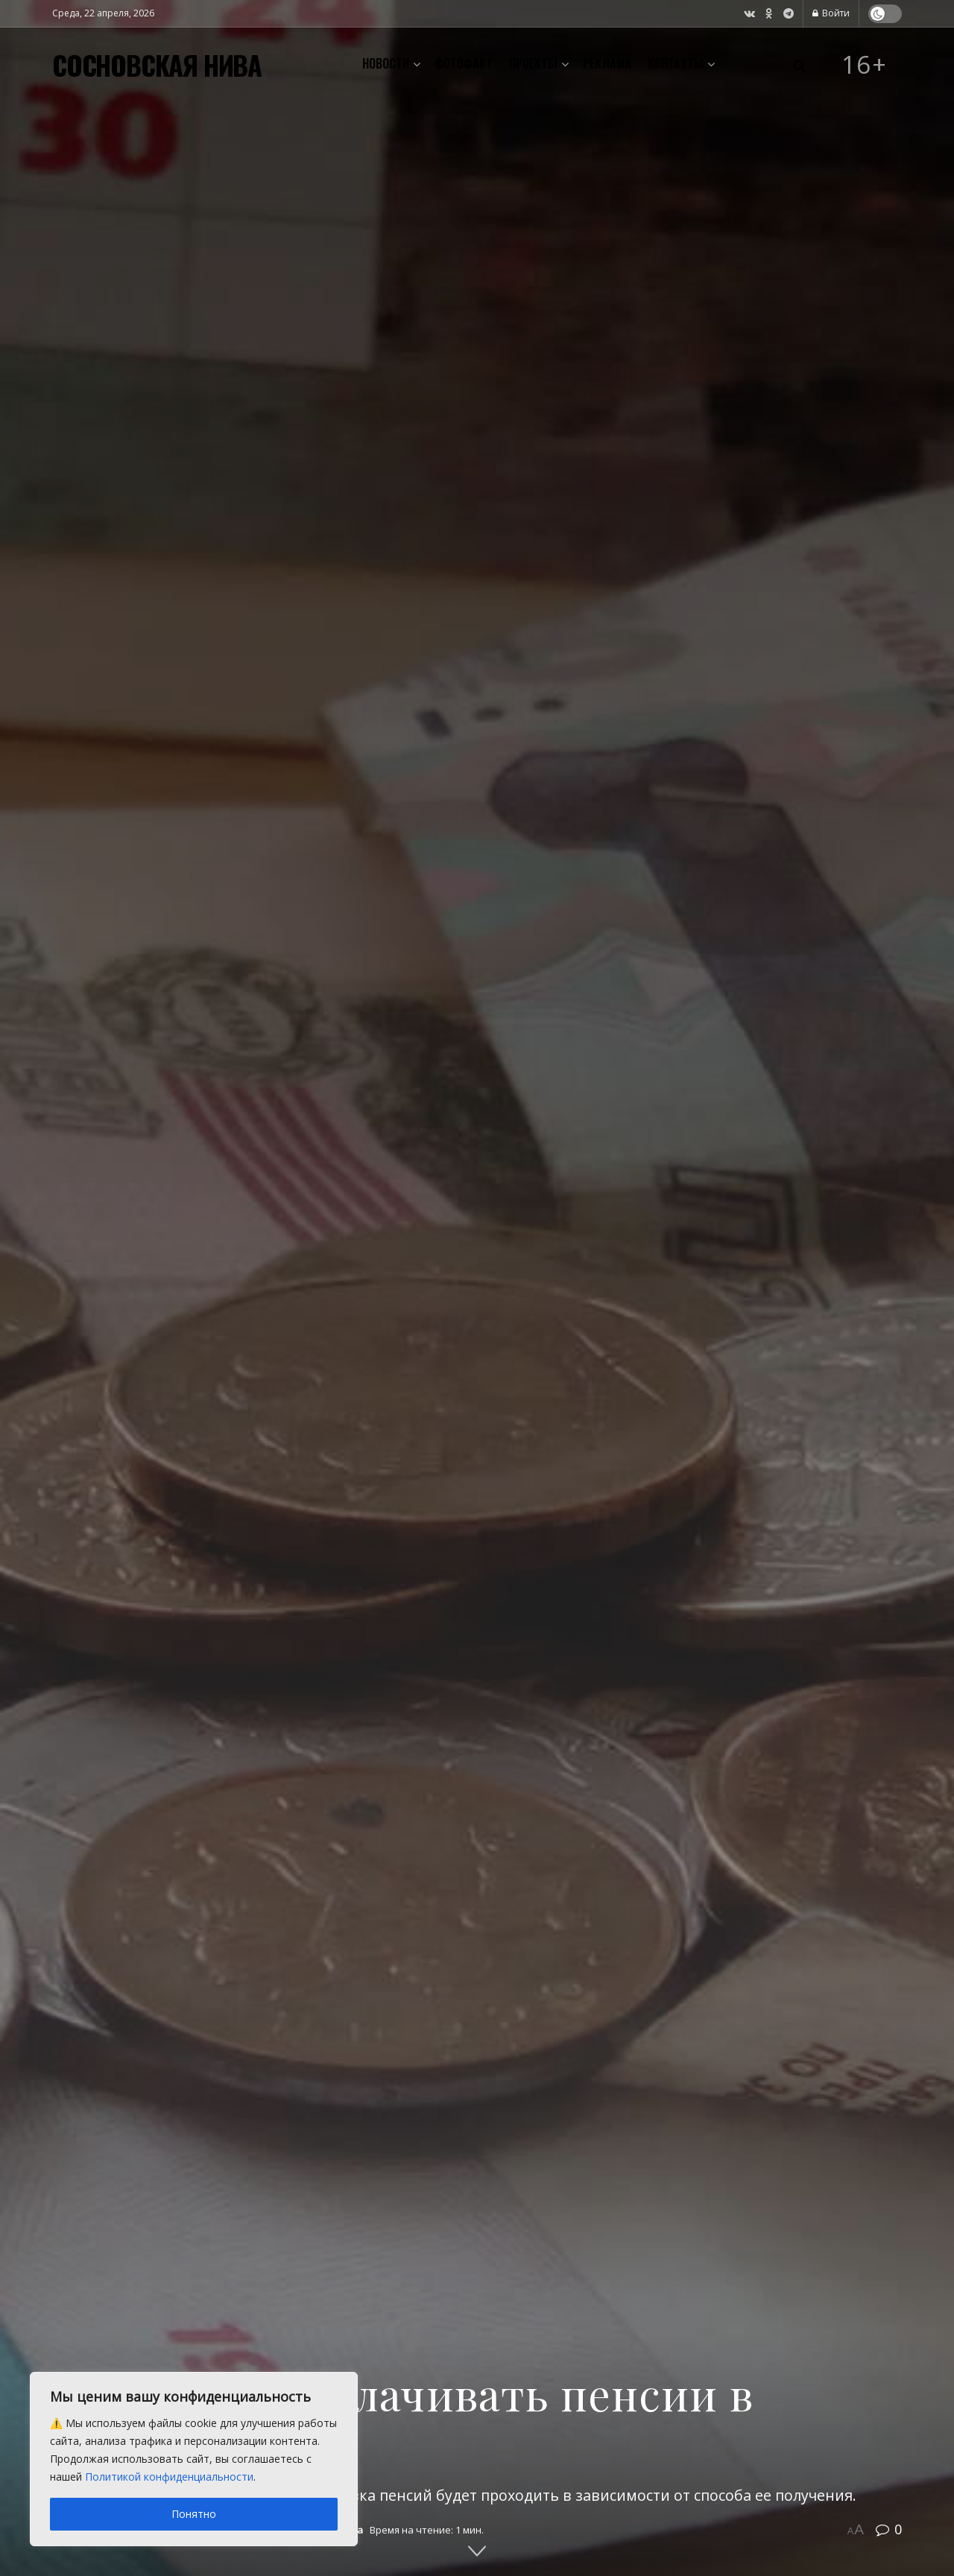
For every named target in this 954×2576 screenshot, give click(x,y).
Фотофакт (464, 63)
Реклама (607, 63)
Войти (831, 13)
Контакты (676, 63)
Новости (385, 63)
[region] (194, 2459)
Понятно (193, 2514)
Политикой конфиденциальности (169, 2476)
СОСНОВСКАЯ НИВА (157, 64)
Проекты (533, 63)
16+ (864, 64)
